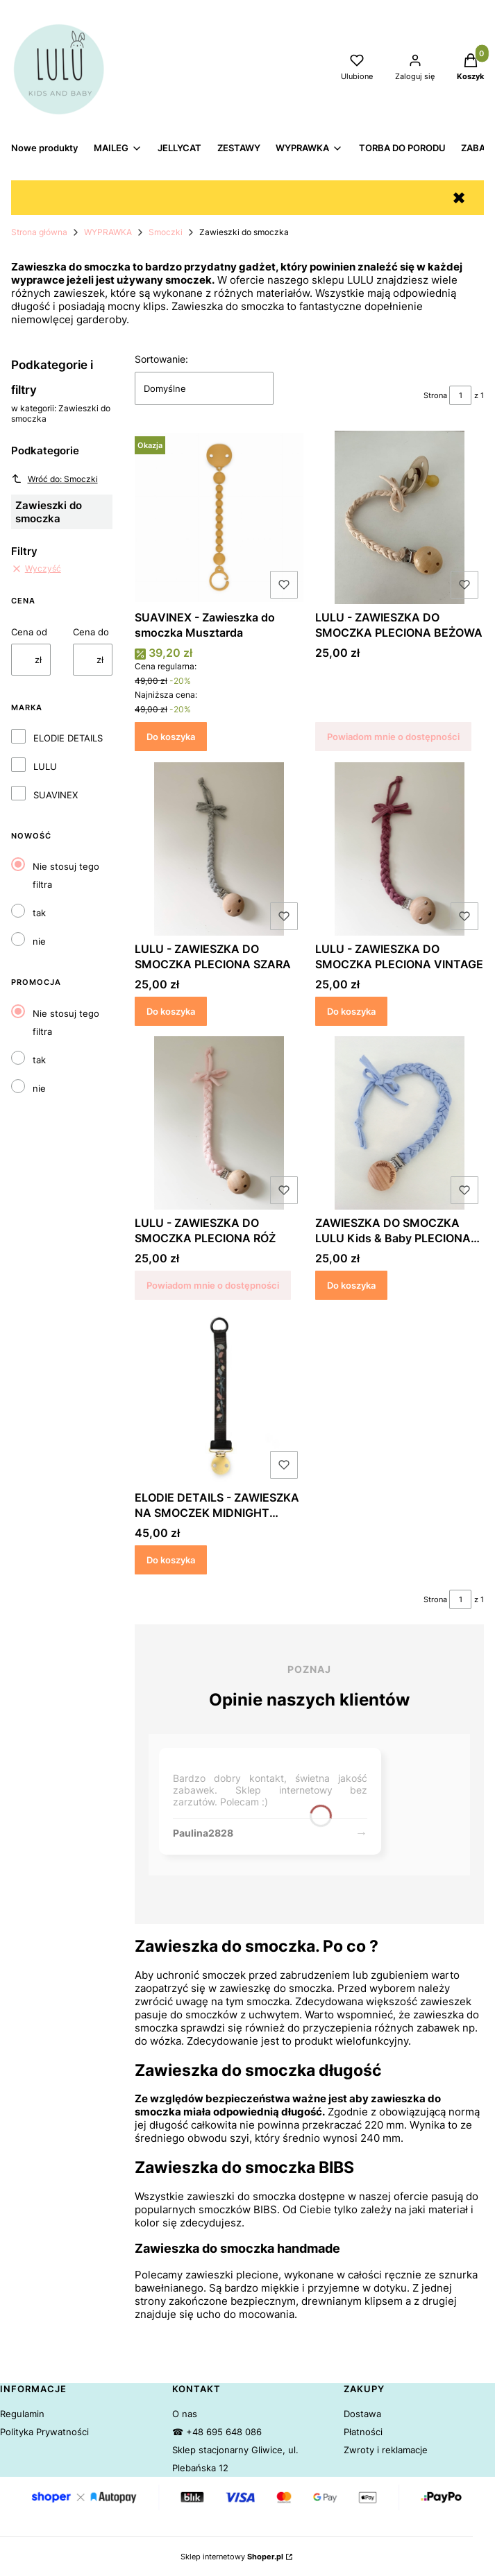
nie (39, 941)
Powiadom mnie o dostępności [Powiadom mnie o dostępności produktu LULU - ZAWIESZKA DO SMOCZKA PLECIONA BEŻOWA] (393, 736)
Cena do (91, 631)
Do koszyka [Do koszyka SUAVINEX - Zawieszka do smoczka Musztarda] (170, 736)
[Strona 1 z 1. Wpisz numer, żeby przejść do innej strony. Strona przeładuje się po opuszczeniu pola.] (460, 395)
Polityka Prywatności (44, 2431)
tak (39, 912)
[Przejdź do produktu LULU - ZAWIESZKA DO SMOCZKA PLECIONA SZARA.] (219, 849)
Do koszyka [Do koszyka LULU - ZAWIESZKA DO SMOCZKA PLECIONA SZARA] (170, 1010)
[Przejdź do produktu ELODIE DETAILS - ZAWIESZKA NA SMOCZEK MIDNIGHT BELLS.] (219, 1397)
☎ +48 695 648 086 (217, 2431)
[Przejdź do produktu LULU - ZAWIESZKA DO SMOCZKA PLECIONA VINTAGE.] (399, 849)
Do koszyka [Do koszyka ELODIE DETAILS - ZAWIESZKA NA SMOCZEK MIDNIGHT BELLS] (170, 1559)
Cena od (29, 631)
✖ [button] (459, 198)
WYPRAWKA (108, 232)
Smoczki (166, 232)
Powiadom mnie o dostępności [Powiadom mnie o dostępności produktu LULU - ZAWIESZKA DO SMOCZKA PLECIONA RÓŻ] (212, 1285)
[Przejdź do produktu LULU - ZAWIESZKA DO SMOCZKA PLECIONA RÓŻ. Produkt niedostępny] (219, 1123)
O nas (184, 2413)
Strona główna (39, 232)
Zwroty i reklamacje (386, 2449)
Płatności (363, 2431)
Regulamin (22, 2413)
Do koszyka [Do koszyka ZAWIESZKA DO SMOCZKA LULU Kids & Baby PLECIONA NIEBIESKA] (351, 1285)
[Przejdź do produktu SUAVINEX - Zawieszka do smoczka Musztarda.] (219, 517)
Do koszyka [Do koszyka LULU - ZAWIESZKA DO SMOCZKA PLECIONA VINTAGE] (351, 1010)
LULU (45, 766)
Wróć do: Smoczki (54, 478)
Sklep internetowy (232, 2556)
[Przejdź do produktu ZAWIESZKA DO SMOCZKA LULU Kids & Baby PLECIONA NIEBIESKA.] (399, 1123)
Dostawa (362, 2413)
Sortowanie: (161, 359)
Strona (435, 395)
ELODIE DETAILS (68, 738)
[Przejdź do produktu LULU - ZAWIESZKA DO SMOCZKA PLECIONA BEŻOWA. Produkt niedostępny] (399, 517)
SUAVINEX (55, 794)
